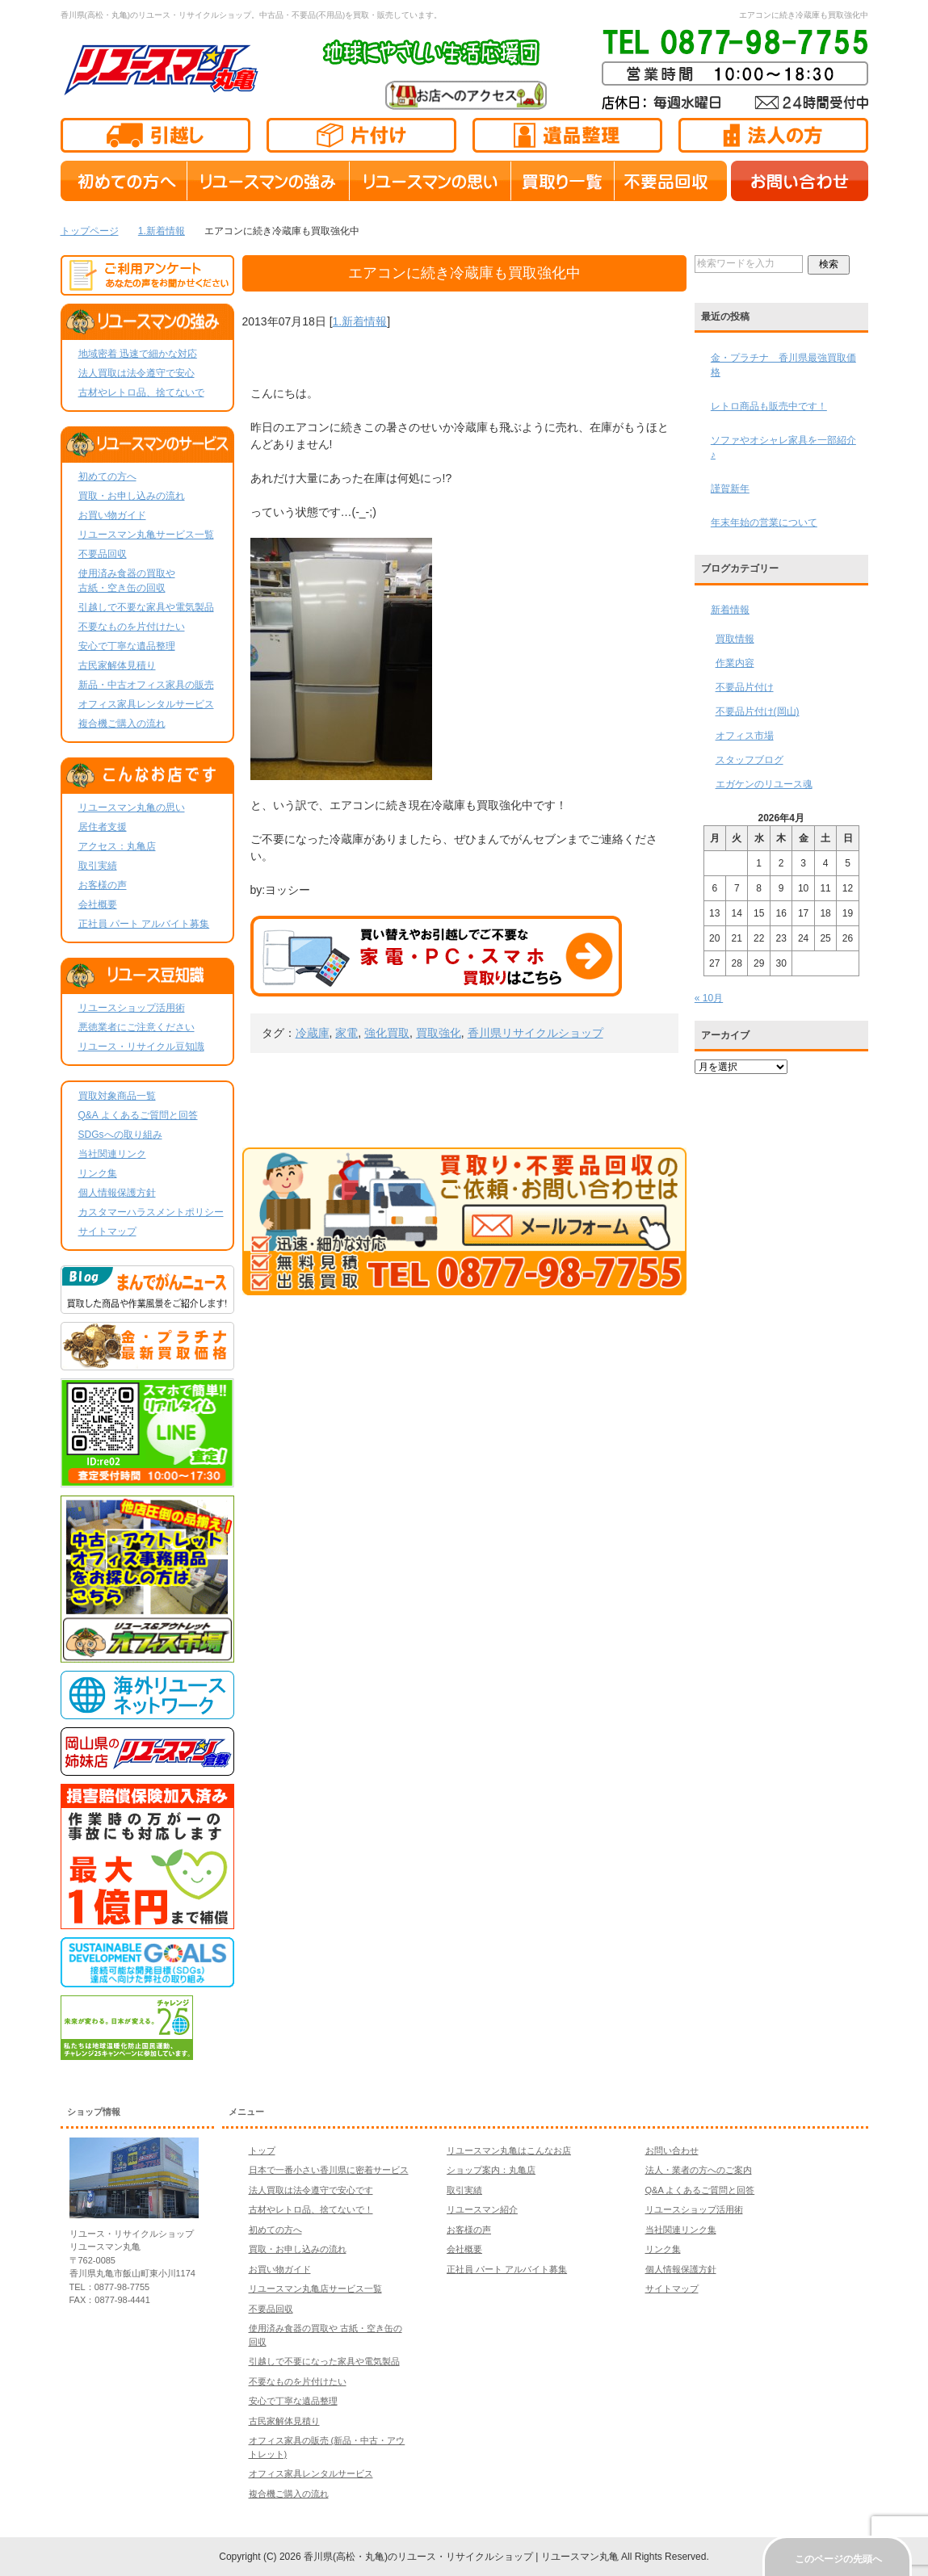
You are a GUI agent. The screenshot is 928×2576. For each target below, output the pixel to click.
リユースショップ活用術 (131, 1007)
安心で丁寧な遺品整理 (126, 646)
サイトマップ (107, 1231)
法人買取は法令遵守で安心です (311, 2190)
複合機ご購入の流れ (122, 723)
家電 (346, 1032)
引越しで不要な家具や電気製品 (146, 607)
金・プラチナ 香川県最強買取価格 (783, 365)
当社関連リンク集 (680, 2229)
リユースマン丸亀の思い (131, 807)
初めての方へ (107, 476)
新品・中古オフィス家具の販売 (146, 684)
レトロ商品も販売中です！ (769, 406)
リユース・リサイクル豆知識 (141, 1046)
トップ (262, 2150)
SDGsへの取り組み (120, 1134)
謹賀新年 (730, 488)
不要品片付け (745, 687)
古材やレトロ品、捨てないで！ (311, 2209)
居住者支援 (102, 827)
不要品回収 (102, 554)
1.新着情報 (360, 321)
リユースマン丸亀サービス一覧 (146, 534)
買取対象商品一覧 (117, 1095)
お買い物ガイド (112, 515)
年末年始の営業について (764, 522)
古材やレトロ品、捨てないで (141, 392)
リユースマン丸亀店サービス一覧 (315, 2288)
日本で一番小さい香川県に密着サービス (329, 2170)
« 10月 (709, 998)
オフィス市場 (745, 735)
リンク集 (97, 1173)
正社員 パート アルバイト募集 (144, 923)
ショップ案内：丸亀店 (491, 2170)
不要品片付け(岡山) (758, 711)
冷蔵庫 (313, 1032)
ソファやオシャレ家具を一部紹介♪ (783, 447)
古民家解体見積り (117, 665)
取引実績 (97, 865)
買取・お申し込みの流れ (131, 495)
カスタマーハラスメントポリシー (151, 1212)
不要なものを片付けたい (131, 626)
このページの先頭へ (838, 2559)
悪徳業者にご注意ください (136, 1027)
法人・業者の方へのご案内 (698, 2170)
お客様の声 (102, 885)
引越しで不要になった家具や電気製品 (324, 2361)
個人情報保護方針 (117, 1192)
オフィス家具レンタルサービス (146, 704)
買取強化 (438, 1032)
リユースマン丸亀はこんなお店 (509, 2150)
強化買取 (386, 1032)
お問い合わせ (672, 2150)
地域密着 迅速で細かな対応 (137, 353)
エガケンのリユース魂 (764, 784)
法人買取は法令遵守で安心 (136, 373)
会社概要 (97, 904)
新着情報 (730, 609)
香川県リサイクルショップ (535, 1032)
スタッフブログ (749, 760)
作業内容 (735, 663)
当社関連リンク (112, 1154)
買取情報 (735, 638)
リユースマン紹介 (482, 2209)
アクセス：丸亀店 (117, 846)
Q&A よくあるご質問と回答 (138, 1115)
